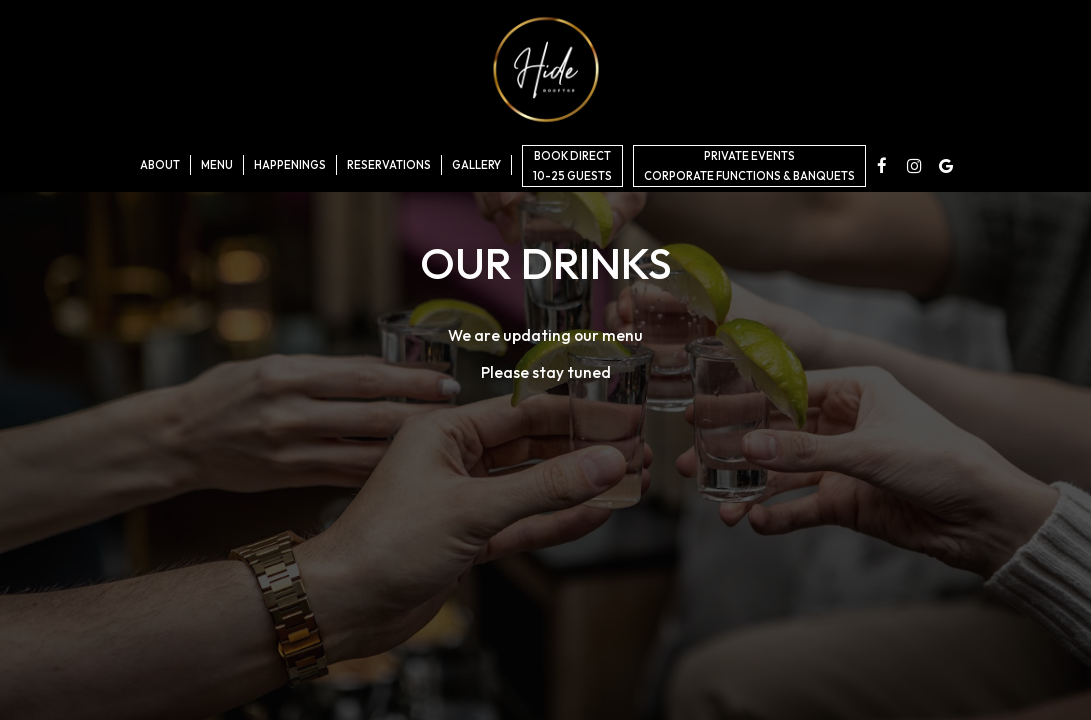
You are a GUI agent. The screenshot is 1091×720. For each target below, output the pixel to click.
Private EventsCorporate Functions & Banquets (749, 166)
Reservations (389, 165)
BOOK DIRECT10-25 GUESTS (572, 166)
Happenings (290, 165)
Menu (217, 165)
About (160, 165)
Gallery (476, 165)
